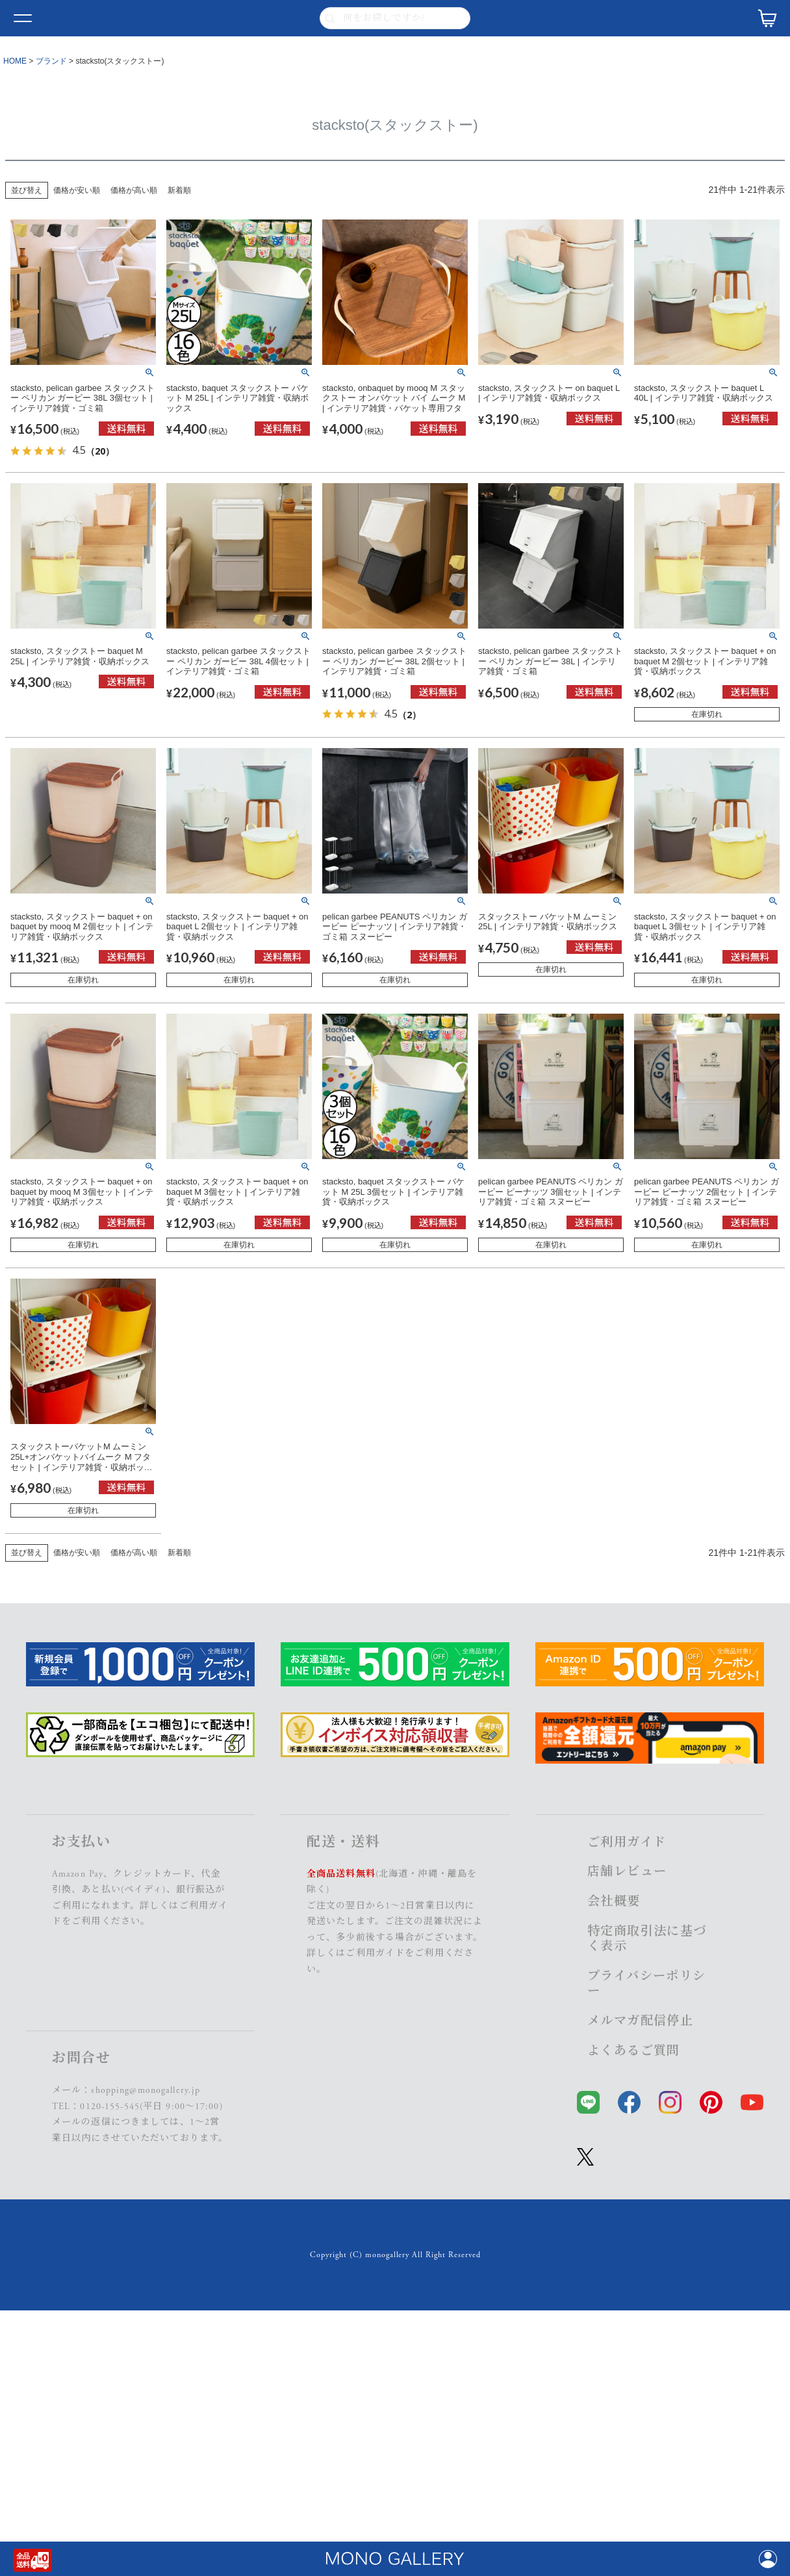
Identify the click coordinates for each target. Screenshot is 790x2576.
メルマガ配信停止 (640, 2021)
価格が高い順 (133, 190)
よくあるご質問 (633, 2051)
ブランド (51, 61)
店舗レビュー (627, 1872)
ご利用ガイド (375, 1953)
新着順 (179, 190)
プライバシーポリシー (646, 1983)
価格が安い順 (76, 190)
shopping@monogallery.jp (145, 2090)
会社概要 (614, 1902)
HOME (15, 61)
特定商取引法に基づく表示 (647, 1939)
